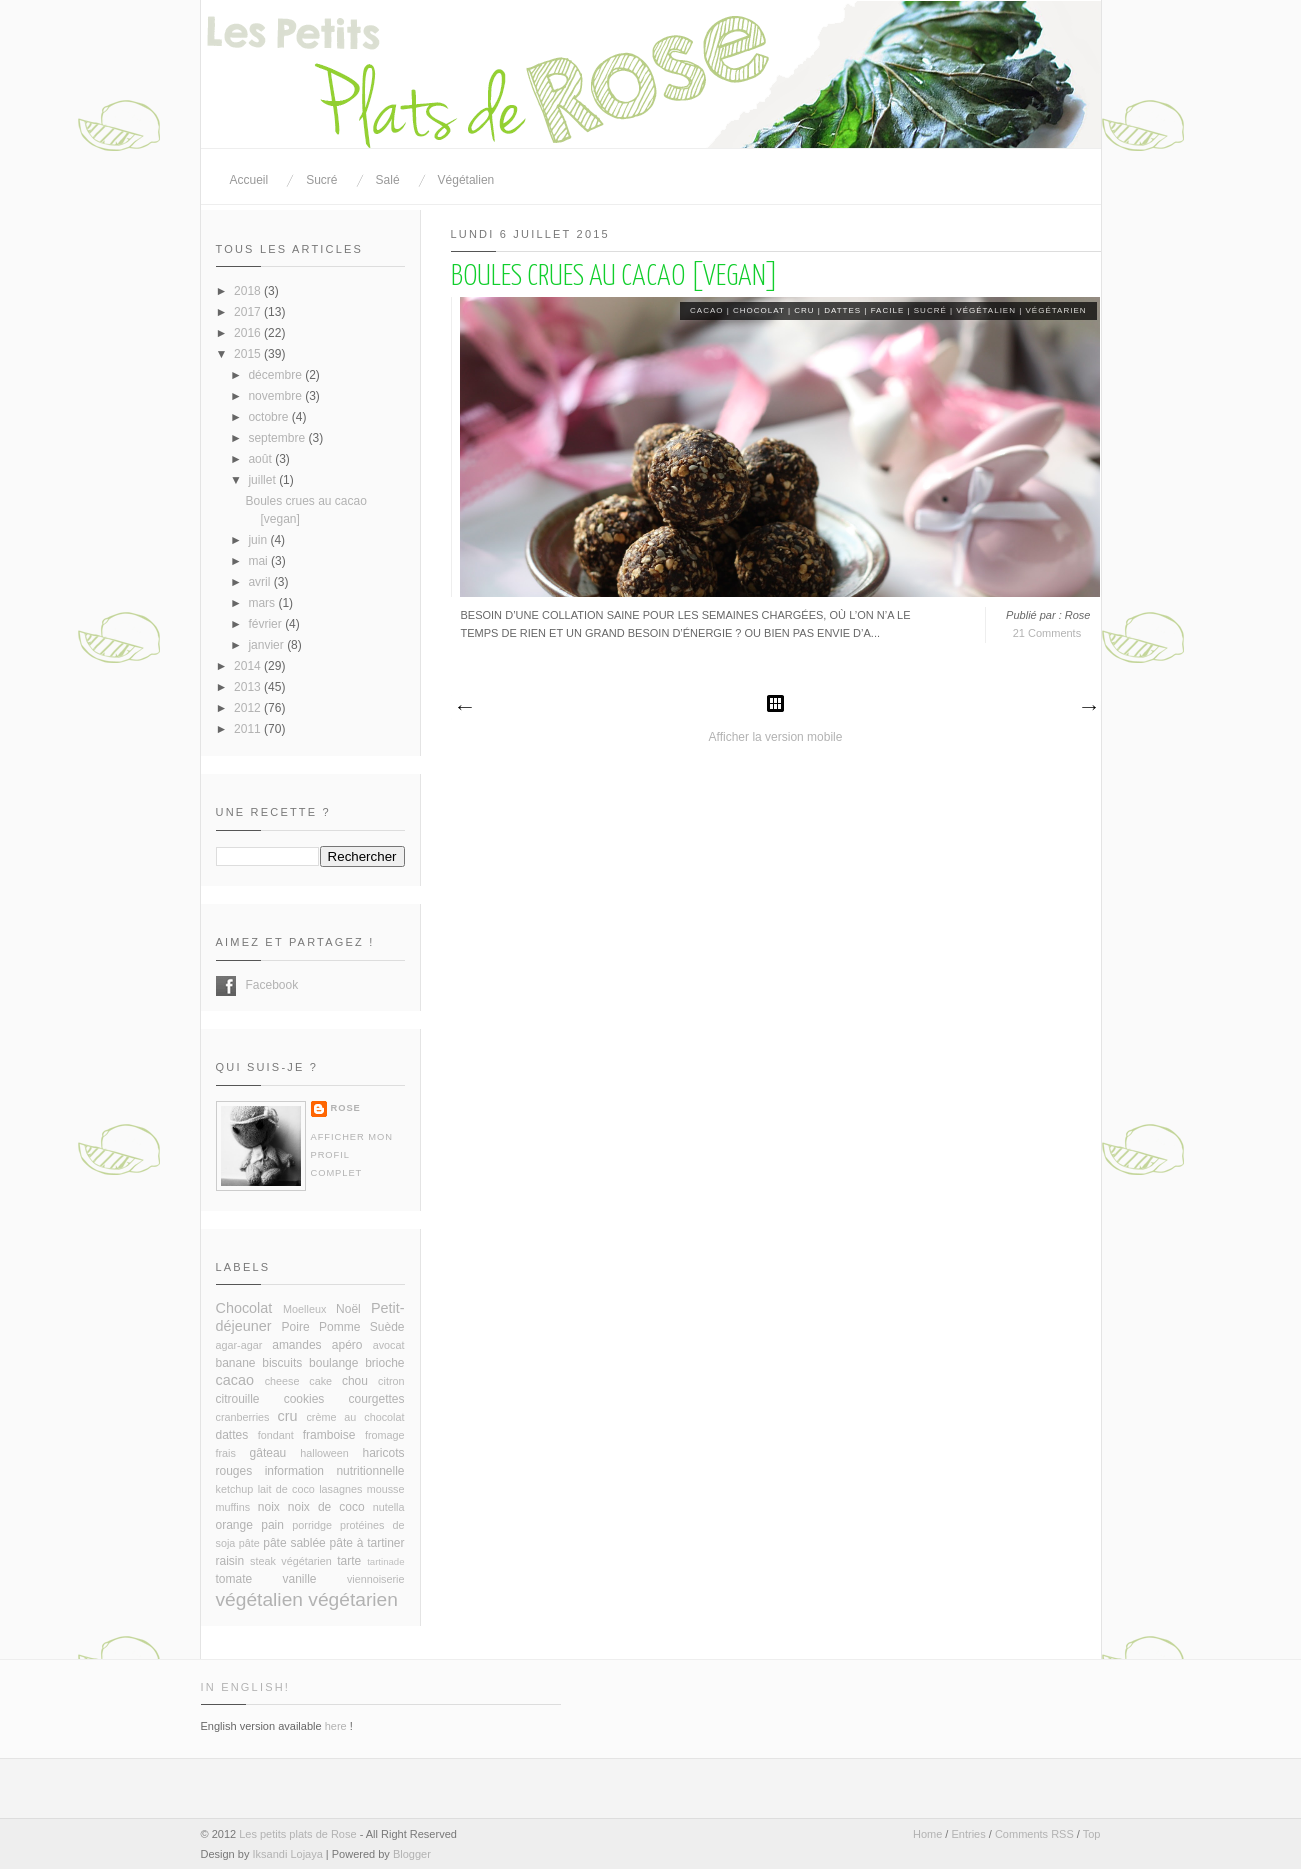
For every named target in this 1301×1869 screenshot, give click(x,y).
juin (259, 540)
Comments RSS (1034, 1834)
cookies (304, 1399)
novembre (276, 396)
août (261, 459)
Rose (346, 1108)
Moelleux (304, 1309)
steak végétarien (291, 1561)
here (336, 1726)
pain (272, 1525)
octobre (269, 417)
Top (1092, 1834)
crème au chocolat (355, 1417)
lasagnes (340, 1489)
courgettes (376, 1399)
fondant (276, 1435)
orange (234, 1525)
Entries (968, 1834)
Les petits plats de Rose (297, 1834)
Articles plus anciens (1088, 708)
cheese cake (298, 1381)
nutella (389, 1507)
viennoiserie (376, 1579)
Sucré (321, 180)
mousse (386, 1489)
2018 (249, 291)
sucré (930, 310)
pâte (249, 1543)
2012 (249, 708)
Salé (388, 180)
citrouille (238, 1399)
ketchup (235, 1489)
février (266, 624)
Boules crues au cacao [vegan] (615, 277)
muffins (233, 1507)
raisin (230, 1561)
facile (888, 310)
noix (269, 1507)
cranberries (243, 1417)
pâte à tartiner (367, 1543)
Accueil (249, 180)
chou (355, 1381)
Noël (348, 1309)
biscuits (282, 1363)
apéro (347, 1345)
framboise (329, 1435)
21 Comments (1047, 633)
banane (236, 1363)
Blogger (412, 1854)
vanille (300, 1579)
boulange (333, 1363)
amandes (296, 1345)
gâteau (268, 1453)
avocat (389, 1345)
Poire (296, 1327)
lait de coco (286, 1489)
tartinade (385, 1561)
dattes (842, 310)
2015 (249, 354)
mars (263, 603)
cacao (706, 310)
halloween (324, 1453)
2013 (249, 687)
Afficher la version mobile (776, 737)
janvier (267, 645)
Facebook (226, 986)
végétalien (986, 310)
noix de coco (326, 1507)
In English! (246, 1687)
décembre (276, 375)
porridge (312, 1525)
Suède (387, 1327)
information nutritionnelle (335, 1471)
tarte (349, 1561)
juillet (263, 480)
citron (391, 1381)
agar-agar (239, 1345)
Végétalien (466, 180)
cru (804, 310)
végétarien (1056, 310)
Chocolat (759, 310)
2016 (249, 333)
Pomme (339, 1327)
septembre (278, 438)
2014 (249, 666)
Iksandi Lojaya (287, 1854)
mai (259, 561)
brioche (384, 1363)
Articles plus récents (464, 708)
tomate (234, 1579)
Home (927, 1834)
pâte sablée (294, 1543)
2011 (249, 729)
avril (260, 582)
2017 (249, 312)
